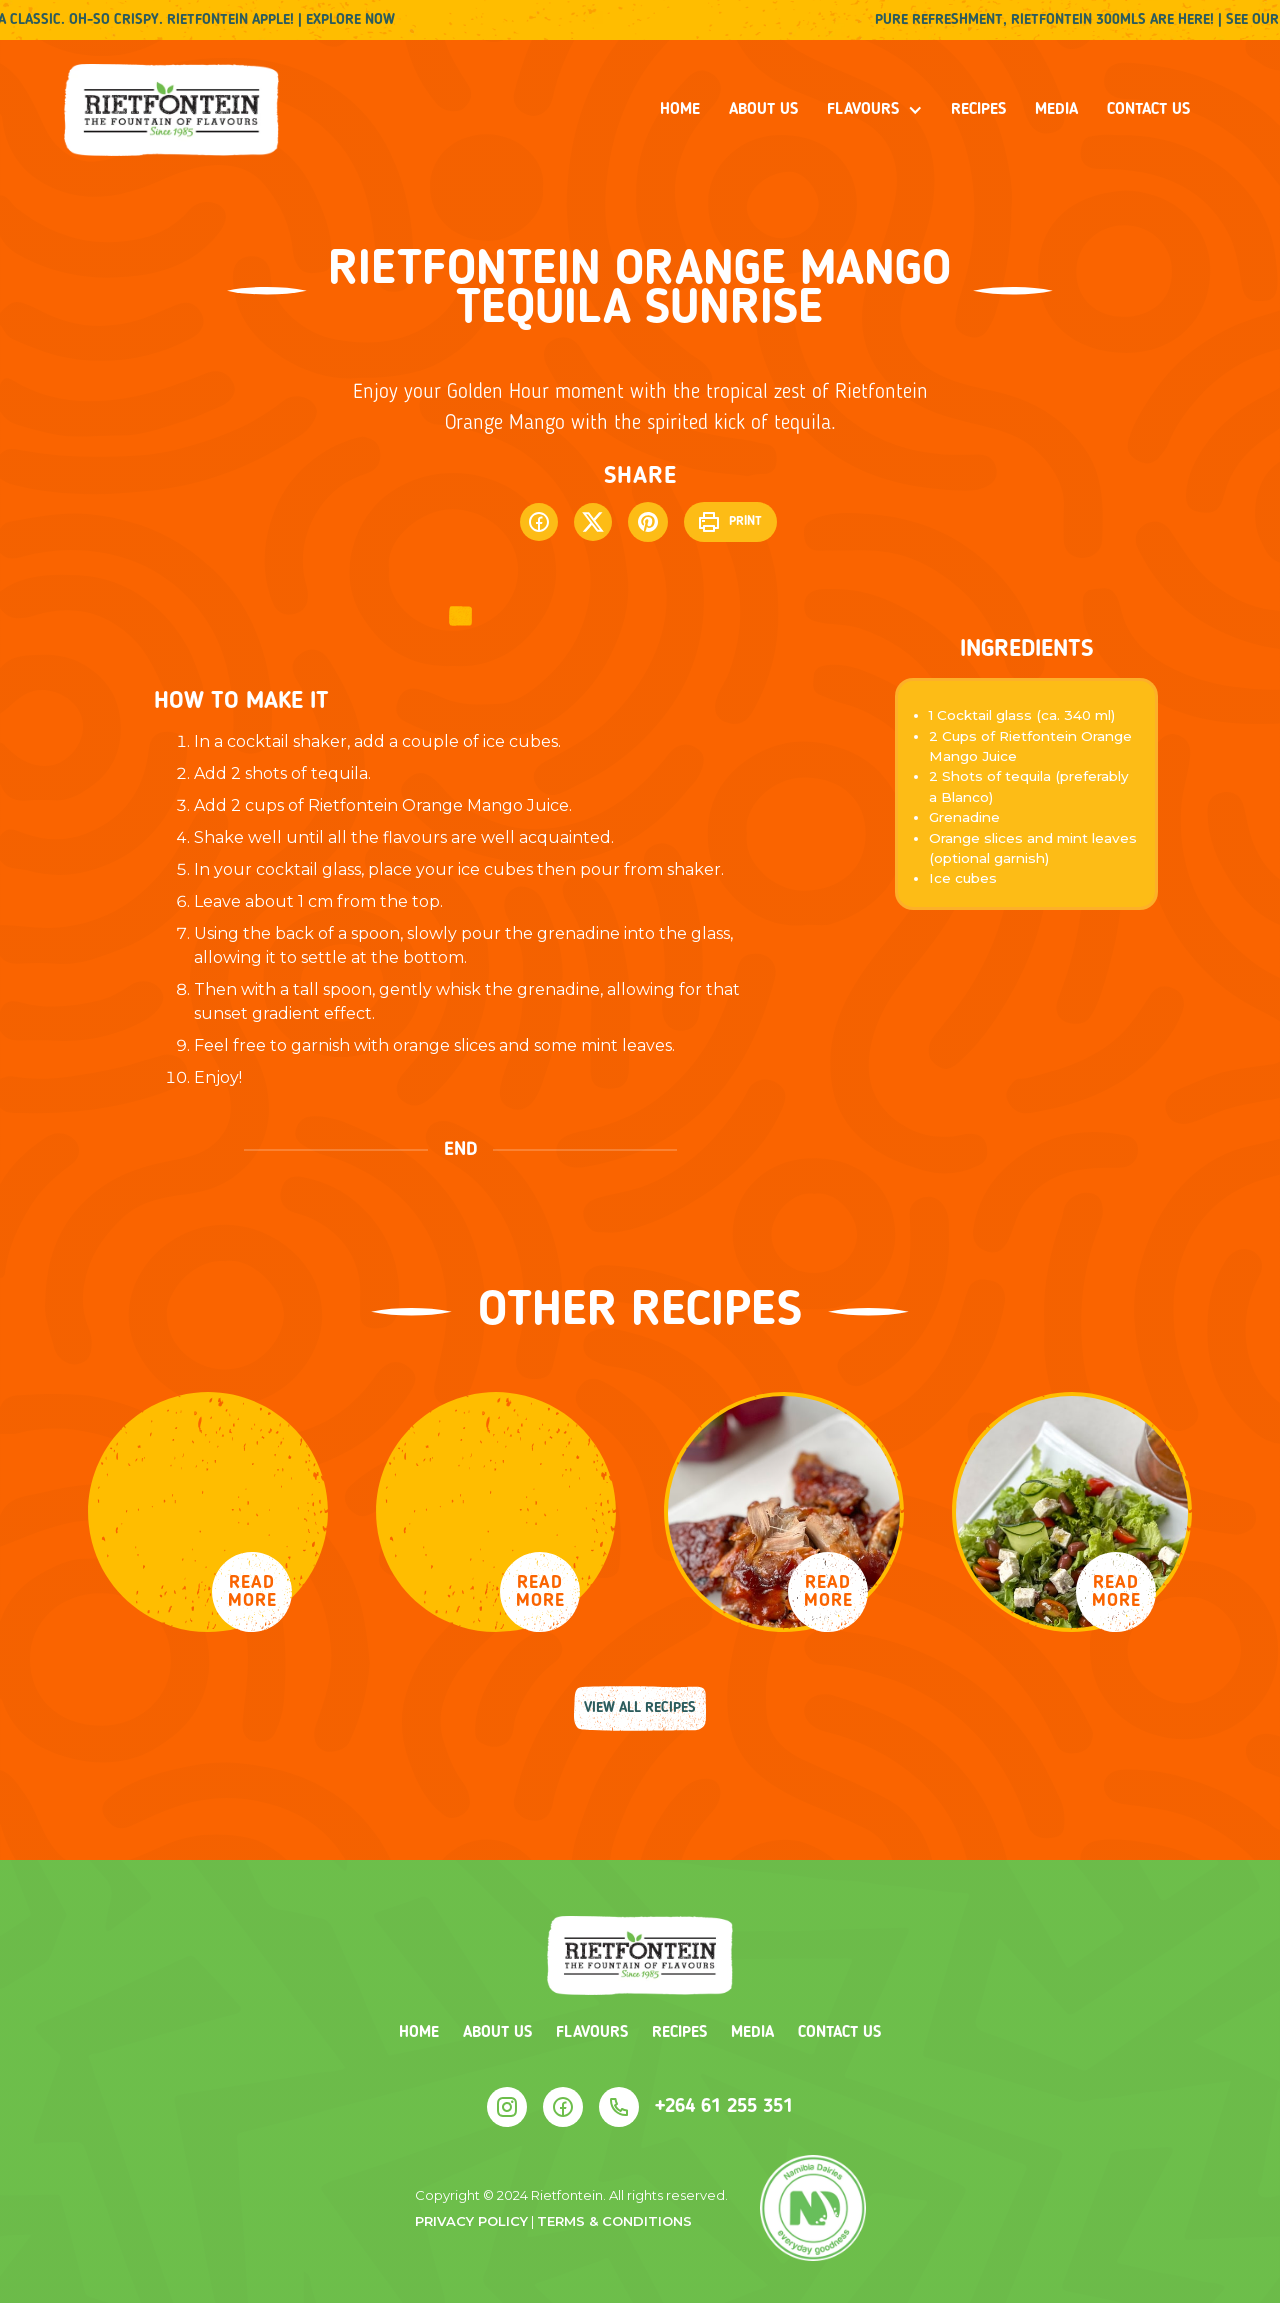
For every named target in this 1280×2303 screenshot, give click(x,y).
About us (763, 110)
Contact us (1148, 110)
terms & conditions (614, 2221)
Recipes (679, 2033)
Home (680, 110)
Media (752, 2033)
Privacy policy (471, 2221)
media (1056, 110)
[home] (171, 110)
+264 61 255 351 (724, 2107)
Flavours (592, 2033)
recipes (978, 110)
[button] (875, 110)
